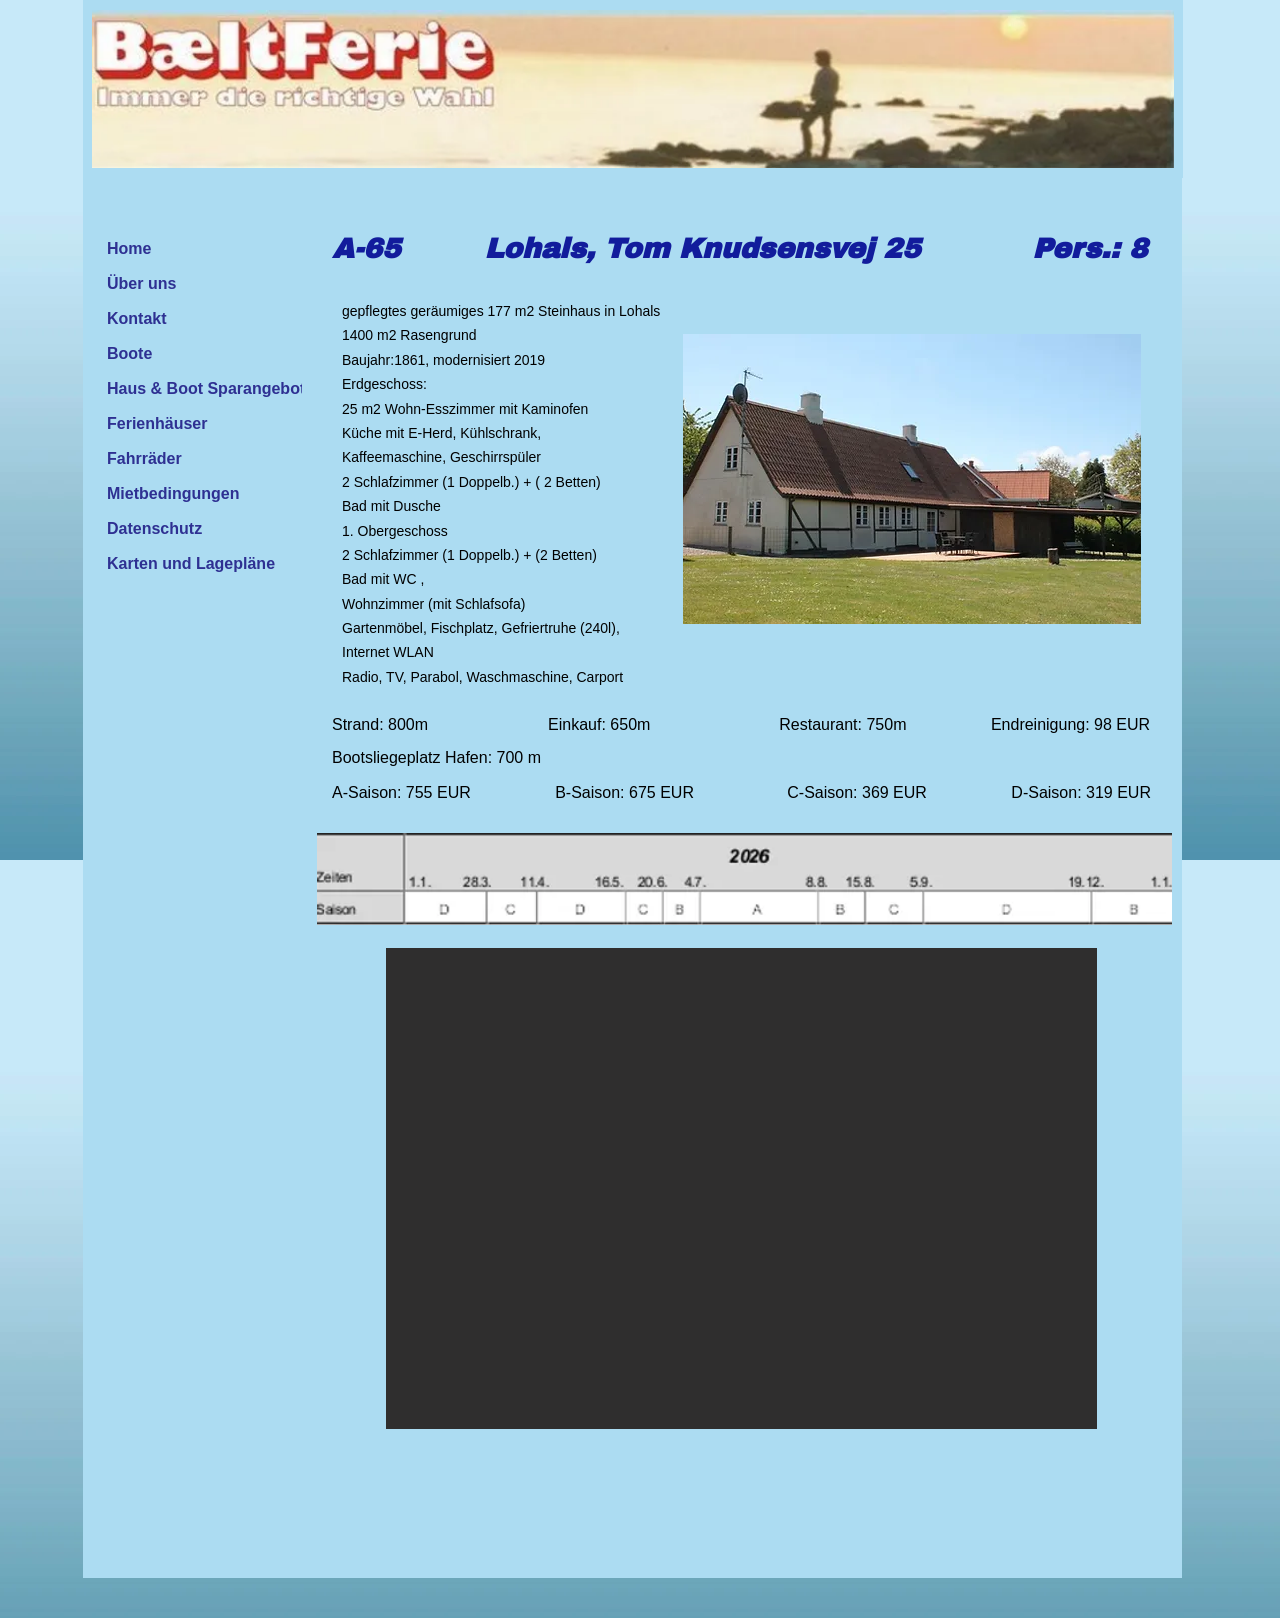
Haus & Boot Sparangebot (206, 388)
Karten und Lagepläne (191, 563)
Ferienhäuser (157, 423)
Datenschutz (154, 528)
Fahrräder (144, 458)
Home (129, 248)
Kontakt (137, 318)
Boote (129, 353)
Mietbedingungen (173, 493)
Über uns (141, 283)
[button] (741, 1188)
